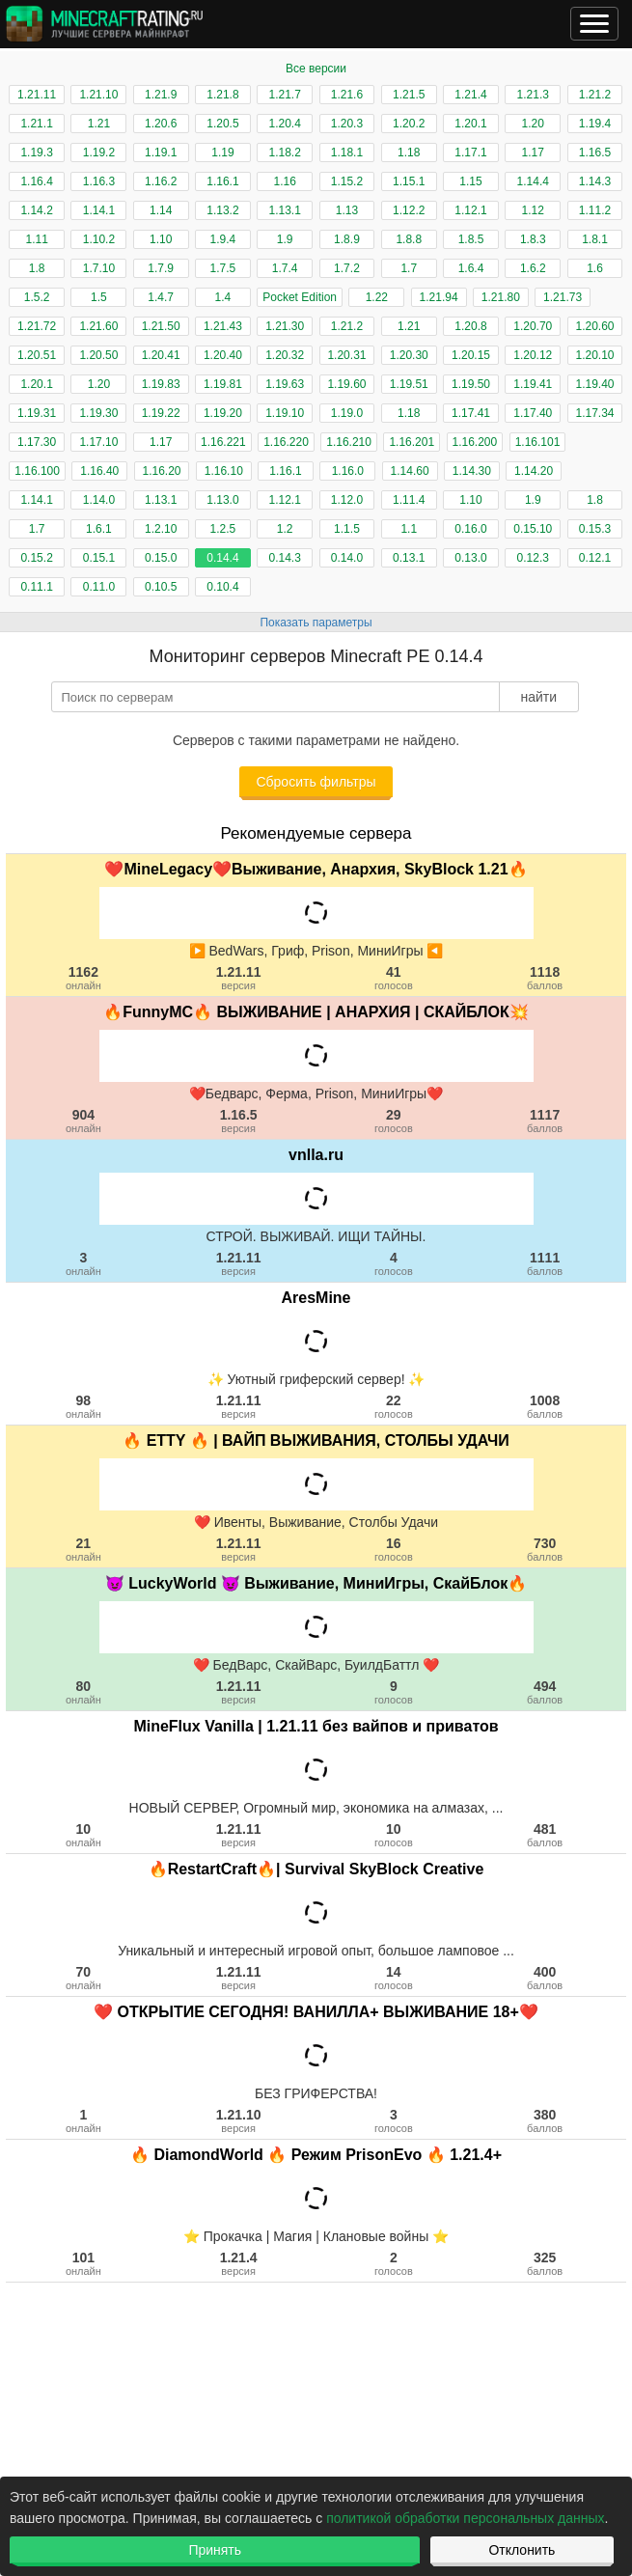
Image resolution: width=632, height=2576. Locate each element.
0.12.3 (533, 558)
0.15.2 (36, 558)
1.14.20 (533, 471)
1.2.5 (223, 529)
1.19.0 (347, 413)
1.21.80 (500, 297)
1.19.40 (595, 384)
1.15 (470, 181)
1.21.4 (470, 94)
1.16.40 (99, 471)
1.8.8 (409, 239)
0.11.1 (36, 587)
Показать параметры (315, 622)
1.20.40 (223, 355)
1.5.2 (37, 297)
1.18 (409, 152)
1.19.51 (409, 384)
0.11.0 (99, 587)
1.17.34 (595, 413)
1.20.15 (471, 355)
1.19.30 (98, 413)
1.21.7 (285, 94)
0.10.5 (161, 587)
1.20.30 (409, 355)
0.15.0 (161, 558)
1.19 (222, 152)
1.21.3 (533, 94)
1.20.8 (470, 326)
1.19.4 (595, 123)
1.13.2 (222, 210)
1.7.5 (223, 268)
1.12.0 (347, 500)
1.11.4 (409, 500)
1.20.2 (409, 123)
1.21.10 (98, 94)
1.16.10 (224, 471)
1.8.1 (595, 239)
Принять (214, 2550)
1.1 (408, 529)
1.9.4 (223, 239)
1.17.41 (471, 413)
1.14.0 (99, 500)
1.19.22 (161, 413)
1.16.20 (162, 471)
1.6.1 (99, 529)
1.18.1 (347, 152)
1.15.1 (409, 181)
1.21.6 (347, 94)
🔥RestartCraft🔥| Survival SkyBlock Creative (316, 1869)
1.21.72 (36, 326)
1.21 (99, 123)
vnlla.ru (316, 1155)
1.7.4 (285, 268)
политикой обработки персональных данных (465, 2518)
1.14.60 (410, 471)
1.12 (533, 210)
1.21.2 (595, 94)
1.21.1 (36, 123)
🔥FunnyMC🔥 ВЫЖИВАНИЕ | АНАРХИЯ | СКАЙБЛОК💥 (316, 1012)
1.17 (533, 152)
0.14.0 (347, 558)
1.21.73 (562, 297)
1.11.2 (595, 210)
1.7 (408, 268)
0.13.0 (470, 558)
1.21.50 (161, 326)
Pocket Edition (299, 297)
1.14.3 (595, 181)
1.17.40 (532, 413)
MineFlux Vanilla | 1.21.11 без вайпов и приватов (315, 1726)
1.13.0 (222, 500)
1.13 (347, 210)
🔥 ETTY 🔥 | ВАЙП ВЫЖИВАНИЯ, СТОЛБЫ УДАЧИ (316, 1440)
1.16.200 (475, 442)
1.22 (377, 297)
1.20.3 (347, 123)
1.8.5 (471, 239)
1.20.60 (595, 326)
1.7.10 (99, 268)
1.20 (533, 123)
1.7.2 (347, 268)
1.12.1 (470, 210)
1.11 (36, 239)
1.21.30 (284, 326)
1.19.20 (223, 413)
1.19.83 (161, 384)
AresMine (315, 1297)
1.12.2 (409, 210)
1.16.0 (348, 471)
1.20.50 (98, 355)
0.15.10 (532, 529)
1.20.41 (161, 355)
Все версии (316, 68)
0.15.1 (99, 558)
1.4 (223, 297)
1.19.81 (223, 384)
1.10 (161, 239)
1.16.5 (595, 152)
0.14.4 (222, 558)
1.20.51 (36, 355)
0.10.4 (222, 587)
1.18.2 (285, 152)
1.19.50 (471, 384)
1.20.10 (595, 355)
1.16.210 (348, 442)
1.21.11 (36, 94)
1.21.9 (161, 94)
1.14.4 (533, 181)
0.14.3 (285, 558)
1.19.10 (284, 413)
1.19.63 (284, 384)
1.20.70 (532, 326)
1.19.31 (36, 413)
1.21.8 (222, 94)
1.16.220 (286, 442)
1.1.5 (347, 529)
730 (544, 1549)
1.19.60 (346, 384)
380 (544, 2120)
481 (544, 1834)
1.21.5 (409, 94)
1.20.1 (470, 123)
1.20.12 (532, 355)
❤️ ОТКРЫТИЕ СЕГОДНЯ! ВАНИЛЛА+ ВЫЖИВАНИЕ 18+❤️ (316, 2012)
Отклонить (521, 2550)
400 (544, 1977)
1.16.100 (37, 471)
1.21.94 (439, 297)
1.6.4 (471, 268)
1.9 (285, 239)
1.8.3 (533, 239)
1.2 (285, 529)
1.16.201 (411, 442)
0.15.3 (595, 529)
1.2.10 (161, 529)
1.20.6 (161, 123)
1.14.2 (36, 210)
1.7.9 (161, 268)
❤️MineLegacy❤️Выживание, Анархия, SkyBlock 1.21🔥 (315, 869)
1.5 (99, 297)
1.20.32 (284, 355)
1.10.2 (99, 239)
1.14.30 (472, 471)
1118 (544, 977)
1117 (544, 1120)
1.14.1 (99, 210)
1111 (544, 1263)
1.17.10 (98, 442)
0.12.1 (595, 558)
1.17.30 (36, 442)
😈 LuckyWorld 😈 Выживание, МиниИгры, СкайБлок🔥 (316, 1583)
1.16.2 (161, 181)
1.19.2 (99, 152)
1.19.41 (532, 384)
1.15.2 (347, 181)
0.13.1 (409, 558)
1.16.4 (36, 181)
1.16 (285, 181)
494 (544, 1691)
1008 (544, 1406)
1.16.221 (223, 442)
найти (538, 697)
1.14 (161, 210)
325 (544, 2263)
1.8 (37, 268)
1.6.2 (533, 268)
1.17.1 (470, 152)
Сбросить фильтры (315, 781)
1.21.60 (98, 326)
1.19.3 (36, 152)
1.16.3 (99, 181)
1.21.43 (223, 326)
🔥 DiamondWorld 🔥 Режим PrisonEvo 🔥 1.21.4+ (316, 2155)
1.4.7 (161, 297)
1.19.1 (161, 152)
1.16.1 (222, 181)
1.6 (595, 268)
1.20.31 (346, 355)
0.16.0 (470, 529)
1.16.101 (538, 442)
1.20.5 (222, 123)
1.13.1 (285, 210)
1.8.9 (347, 239)
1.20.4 (285, 123)
